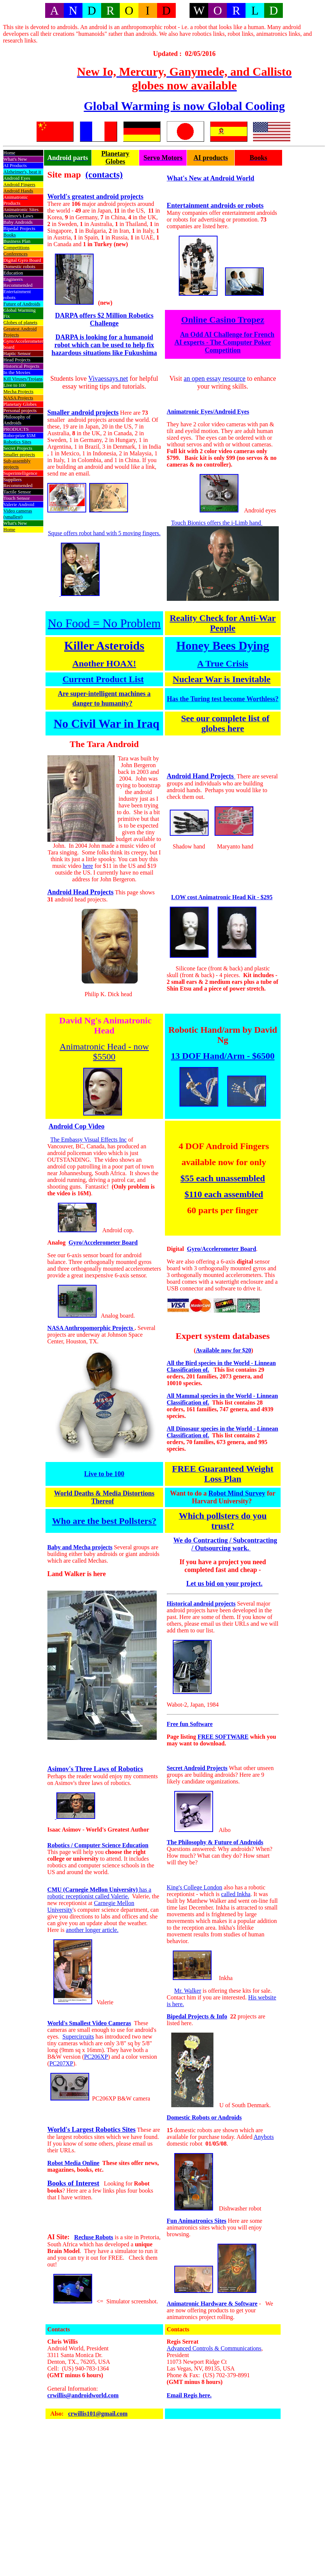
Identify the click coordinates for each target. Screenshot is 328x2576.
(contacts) (104, 174)
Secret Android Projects (197, 1768)
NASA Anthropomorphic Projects (91, 1328)
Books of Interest (73, 2183)
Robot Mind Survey (237, 1493)
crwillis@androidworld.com (83, 2395)
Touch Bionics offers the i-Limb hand (216, 523)
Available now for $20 (223, 1350)
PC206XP (96, 2056)
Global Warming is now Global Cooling (184, 106)
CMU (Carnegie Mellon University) (92, 1889)
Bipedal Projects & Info (197, 2016)
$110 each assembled (224, 1194)
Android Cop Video (76, 1126)
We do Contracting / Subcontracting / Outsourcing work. (225, 1544)
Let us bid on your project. (224, 1583)
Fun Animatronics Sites (197, 2221)
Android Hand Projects (201, 776)
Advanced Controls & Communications (214, 2348)
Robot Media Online (73, 2163)
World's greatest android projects (95, 196)
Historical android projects (201, 1603)
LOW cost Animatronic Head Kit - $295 (221, 897)
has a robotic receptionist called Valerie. (99, 1892)
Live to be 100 (104, 1474)
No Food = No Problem (104, 623)
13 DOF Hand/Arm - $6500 (223, 1056)
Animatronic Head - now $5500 (104, 1051)
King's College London (194, 1887)
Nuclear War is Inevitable (222, 679)
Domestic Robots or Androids (204, 2117)
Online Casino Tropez (222, 319)
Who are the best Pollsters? (104, 1521)
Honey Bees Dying (222, 645)
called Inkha (236, 1894)
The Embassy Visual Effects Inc (88, 1139)
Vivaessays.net (108, 378)
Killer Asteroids (104, 645)
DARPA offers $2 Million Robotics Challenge (104, 319)
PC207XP (61, 2063)
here (88, 866)
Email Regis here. (189, 2395)
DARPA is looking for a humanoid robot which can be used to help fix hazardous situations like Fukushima (104, 345)
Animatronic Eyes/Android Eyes (208, 411)
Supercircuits (78, 2036)
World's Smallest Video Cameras (89, 2023)
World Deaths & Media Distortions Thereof (104, 1497)
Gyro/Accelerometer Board (103, 1242)
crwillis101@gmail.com (97, 2413)
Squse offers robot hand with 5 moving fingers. (104, 533)
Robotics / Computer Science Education (98, 1845)
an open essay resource (214, 378)
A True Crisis (222, 663)
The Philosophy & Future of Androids (215, 1842)
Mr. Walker (187, 1990)
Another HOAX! (104, 663)
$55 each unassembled (223, 1178)
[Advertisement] (33, 67)
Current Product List (103, 679)
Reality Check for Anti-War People (223, 623)
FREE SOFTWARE (223, 1736)
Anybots (264, 2137)
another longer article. (92, 1930)
